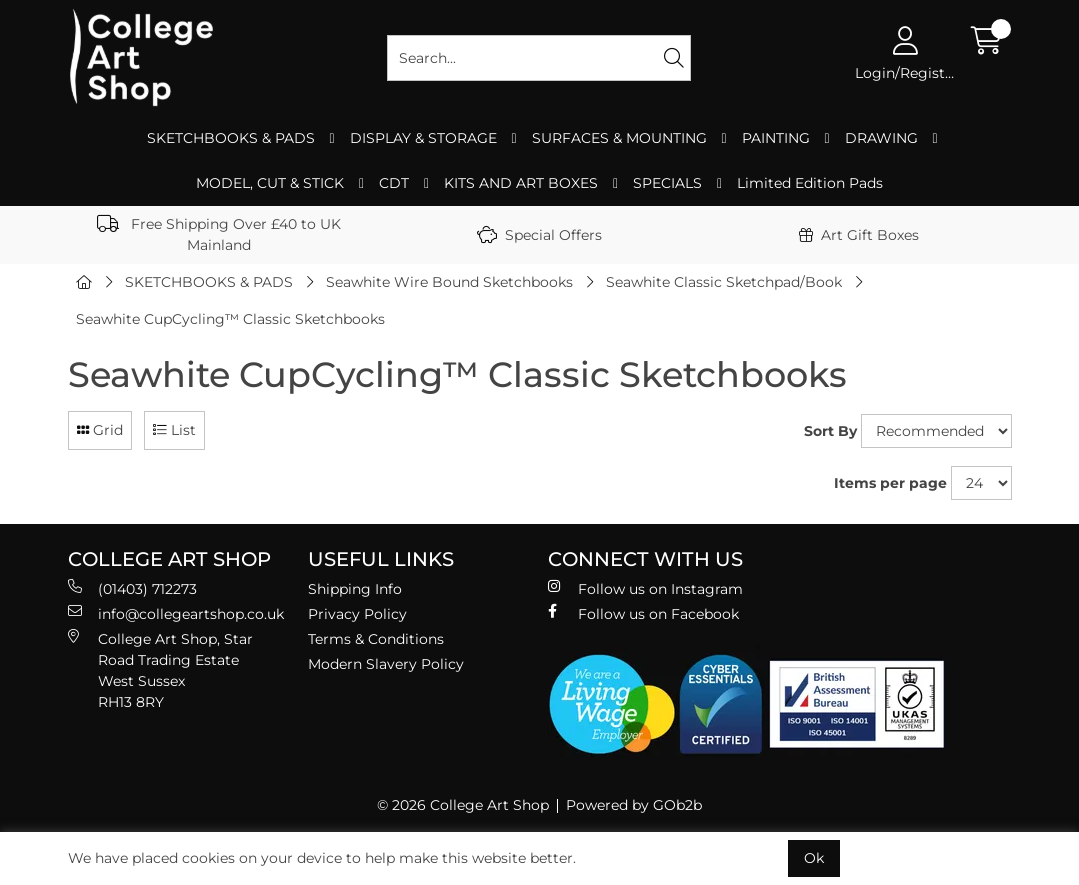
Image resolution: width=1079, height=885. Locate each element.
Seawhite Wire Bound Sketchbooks (449, 282)
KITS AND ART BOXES (521, 183)
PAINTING (776, 138)
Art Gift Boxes (859, 235)
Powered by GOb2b (634, 805)
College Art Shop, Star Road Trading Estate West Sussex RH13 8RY (160, 670)
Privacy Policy (357, 614)
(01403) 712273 (132, 588)
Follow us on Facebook (643, 613)
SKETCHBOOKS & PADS (231, 138)
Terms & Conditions (376, 639)
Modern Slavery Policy (386, 664)
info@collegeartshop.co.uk (176, 613)
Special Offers (539, 235)
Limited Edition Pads (810, 183)
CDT (394, 183)
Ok (814, 858)
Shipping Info (355, 589)
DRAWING (881, 138)
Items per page (890, 483)
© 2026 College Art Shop (463, 805)
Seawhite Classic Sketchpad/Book (724, 282)
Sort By (830, 431)
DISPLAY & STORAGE (423, 138)
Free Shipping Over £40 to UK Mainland (219, 234)
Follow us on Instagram (645, 588)
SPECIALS (667, 183)
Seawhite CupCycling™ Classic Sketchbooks (230, 319)
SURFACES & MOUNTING (619, 138)
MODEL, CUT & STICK (270, 183)
